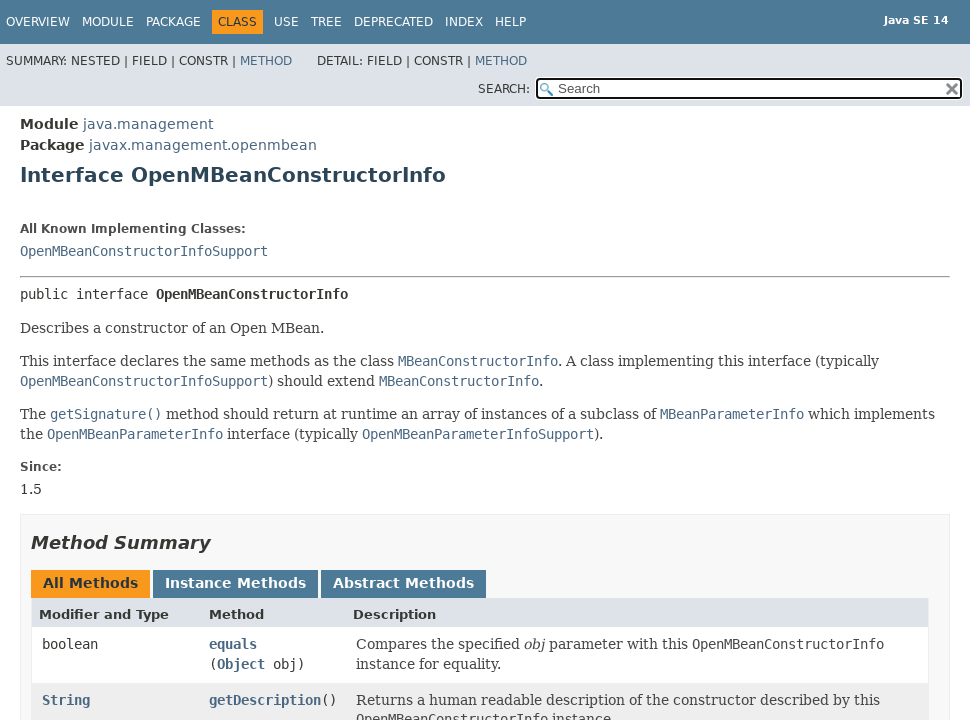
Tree (326, 22)
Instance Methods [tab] (235, 583)
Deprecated (393, 22)
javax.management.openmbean (203, 145)
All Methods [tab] (90, 583)
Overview (38, 22)
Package (173, 22)
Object (241, 664)
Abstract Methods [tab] (403, 583)
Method (266, 61)
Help (510, 22)
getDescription (265, 700)
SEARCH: (504, 89)
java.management (148, 124)
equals (233, 644)
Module (108, 22)
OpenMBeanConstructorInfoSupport (144, 251)
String (66, 700)
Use (286, 22)
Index (464, 22)
